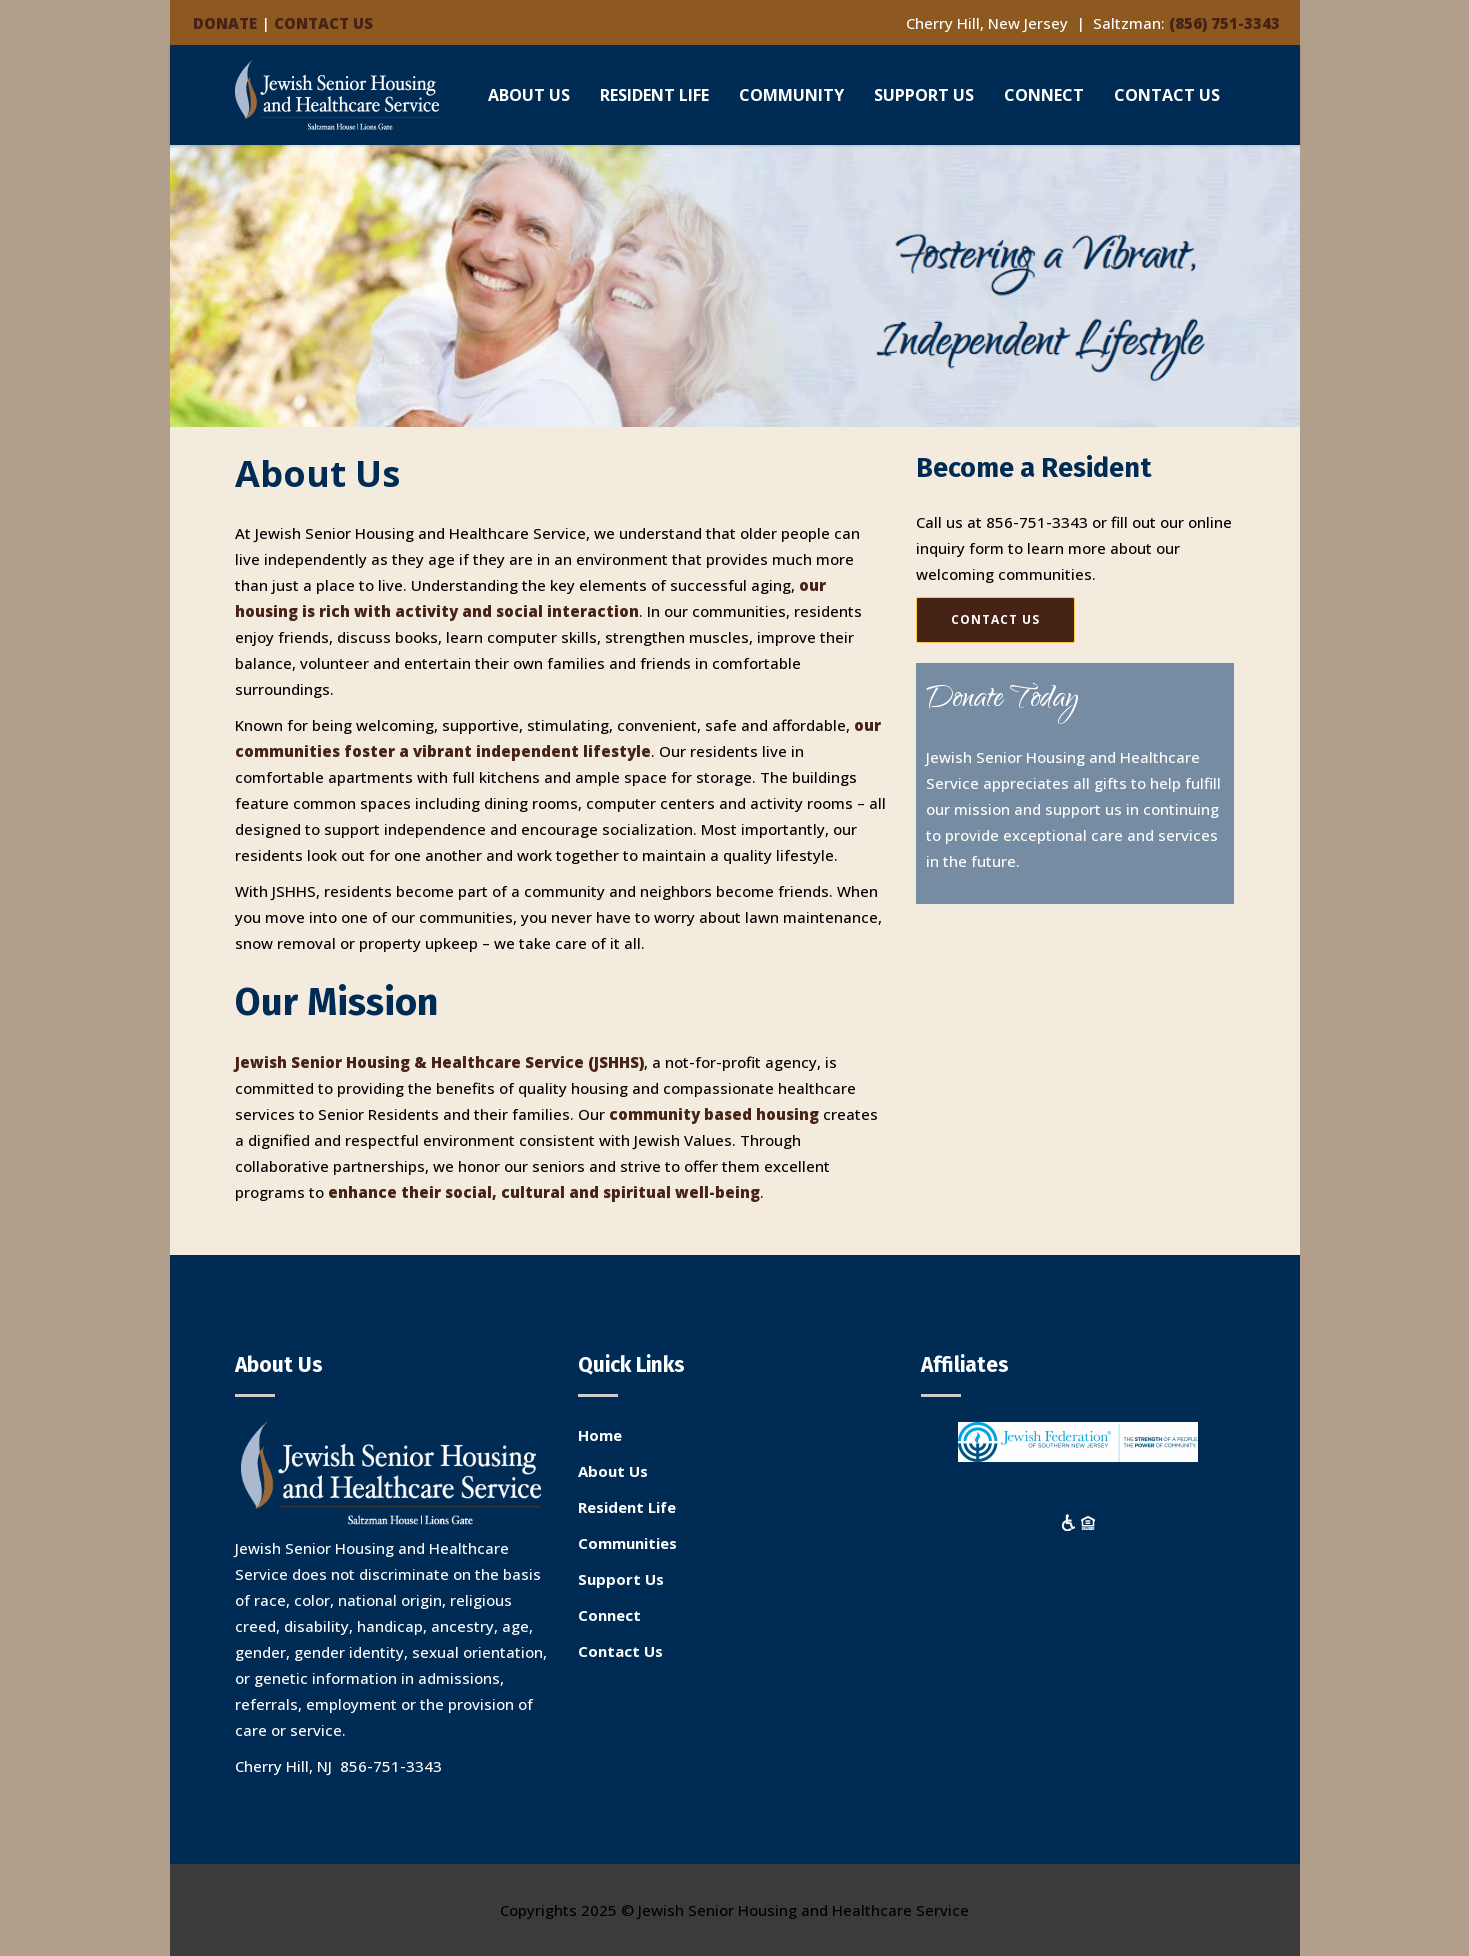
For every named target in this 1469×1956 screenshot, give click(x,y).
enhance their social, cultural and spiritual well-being (544, 1192)
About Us (613, 1471)
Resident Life (627, 1507)
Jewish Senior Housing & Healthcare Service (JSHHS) (439, 1062)
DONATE (225, 23)
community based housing (714, 1114)
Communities (627, 1543)
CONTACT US (323, 23)
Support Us (621, 1579)
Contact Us (620, 1651)
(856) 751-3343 (1224, 23)
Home (600, 1435)
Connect (609, 1615)
